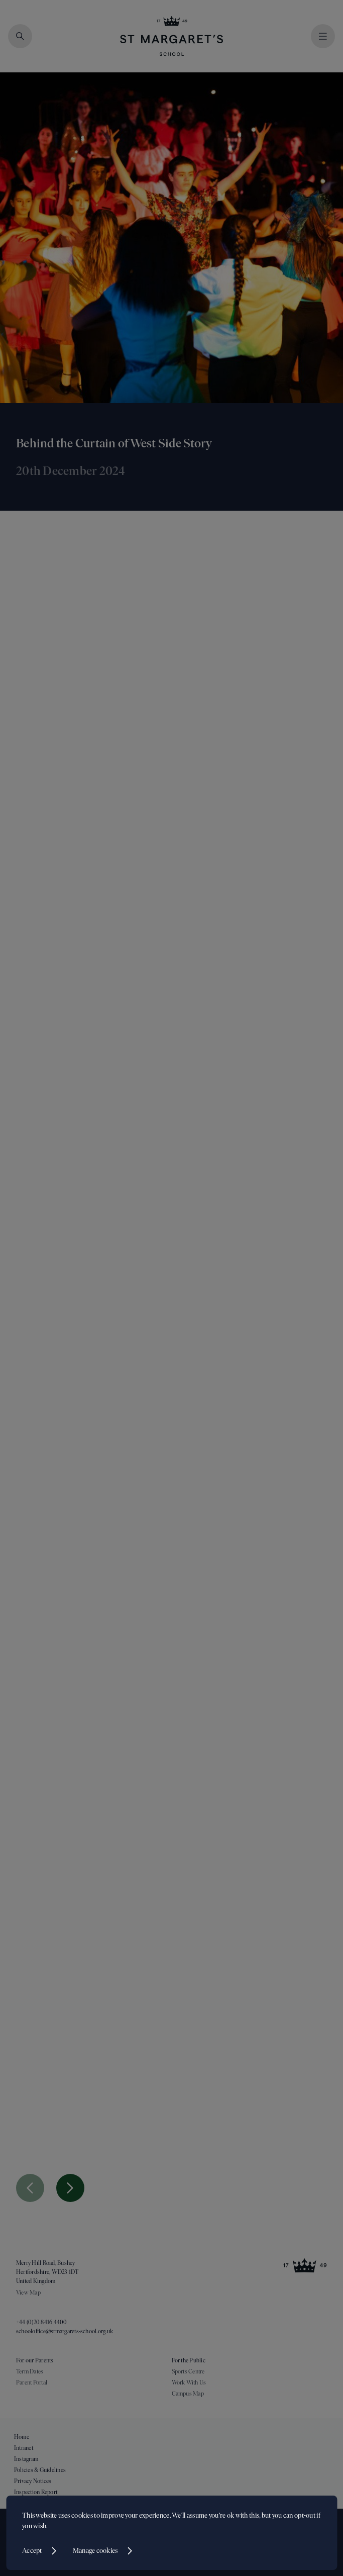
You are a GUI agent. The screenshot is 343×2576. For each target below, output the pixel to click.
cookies (82, 2515)
